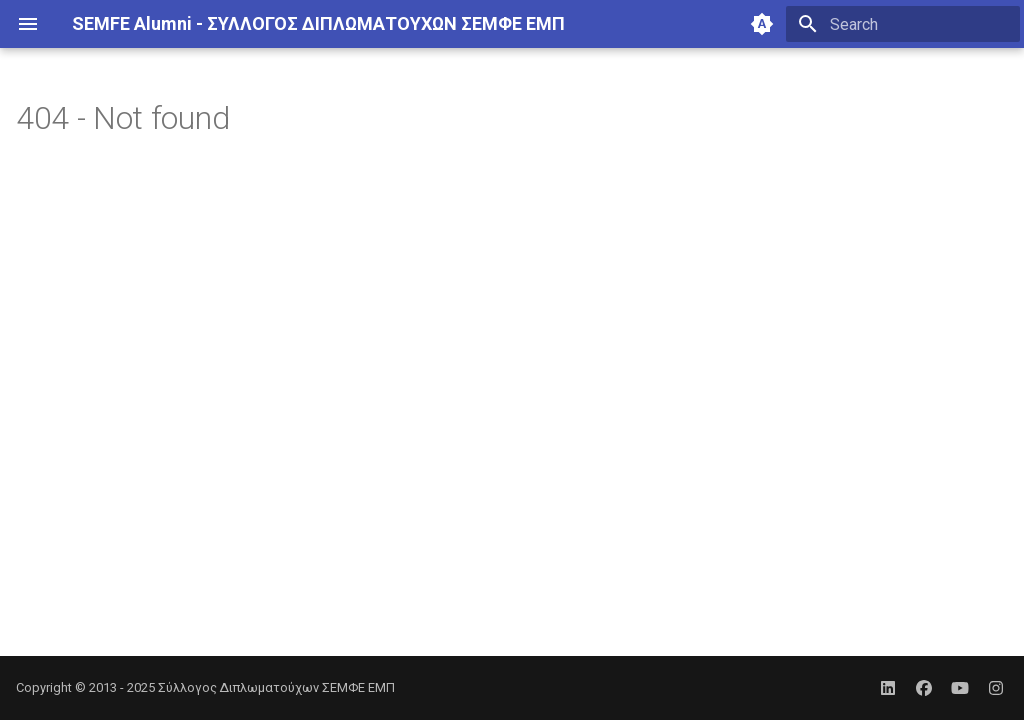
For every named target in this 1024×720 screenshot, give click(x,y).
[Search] (903, 24)
